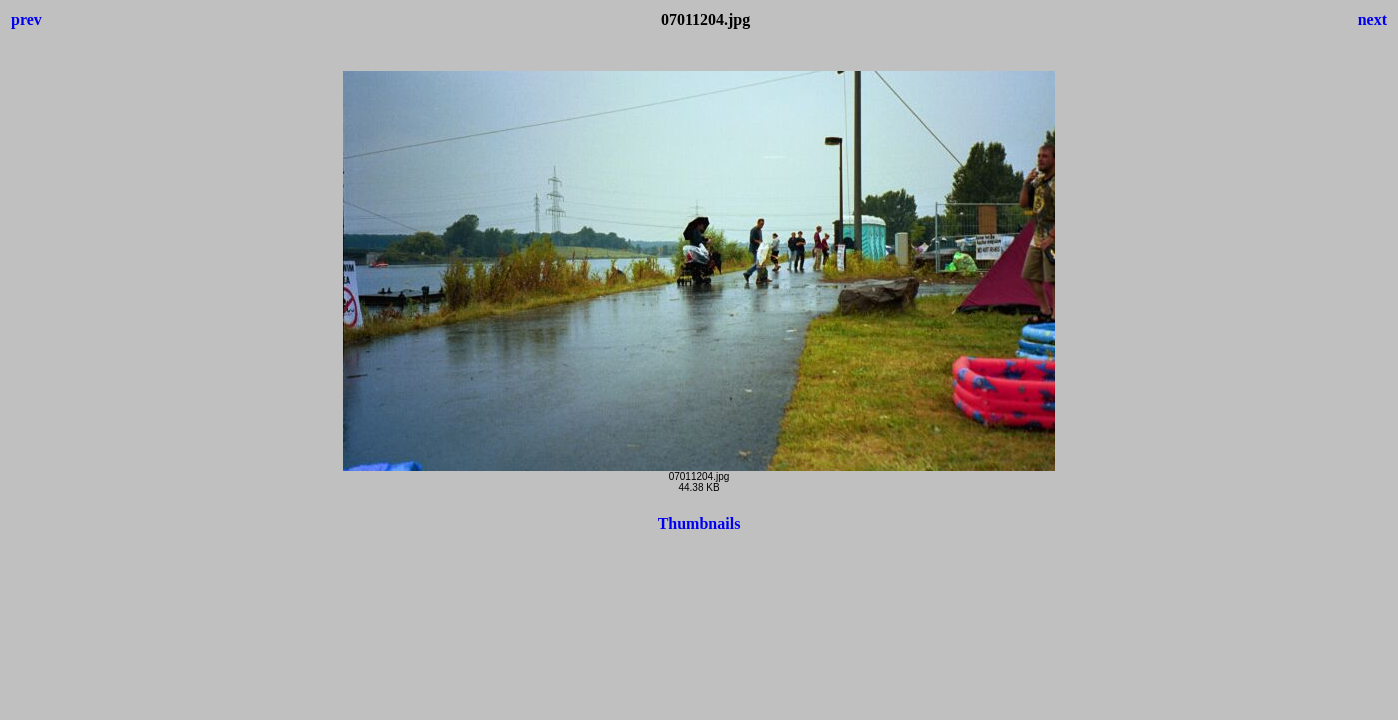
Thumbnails (699, 523)
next (1372, 19)
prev (26, 19)
